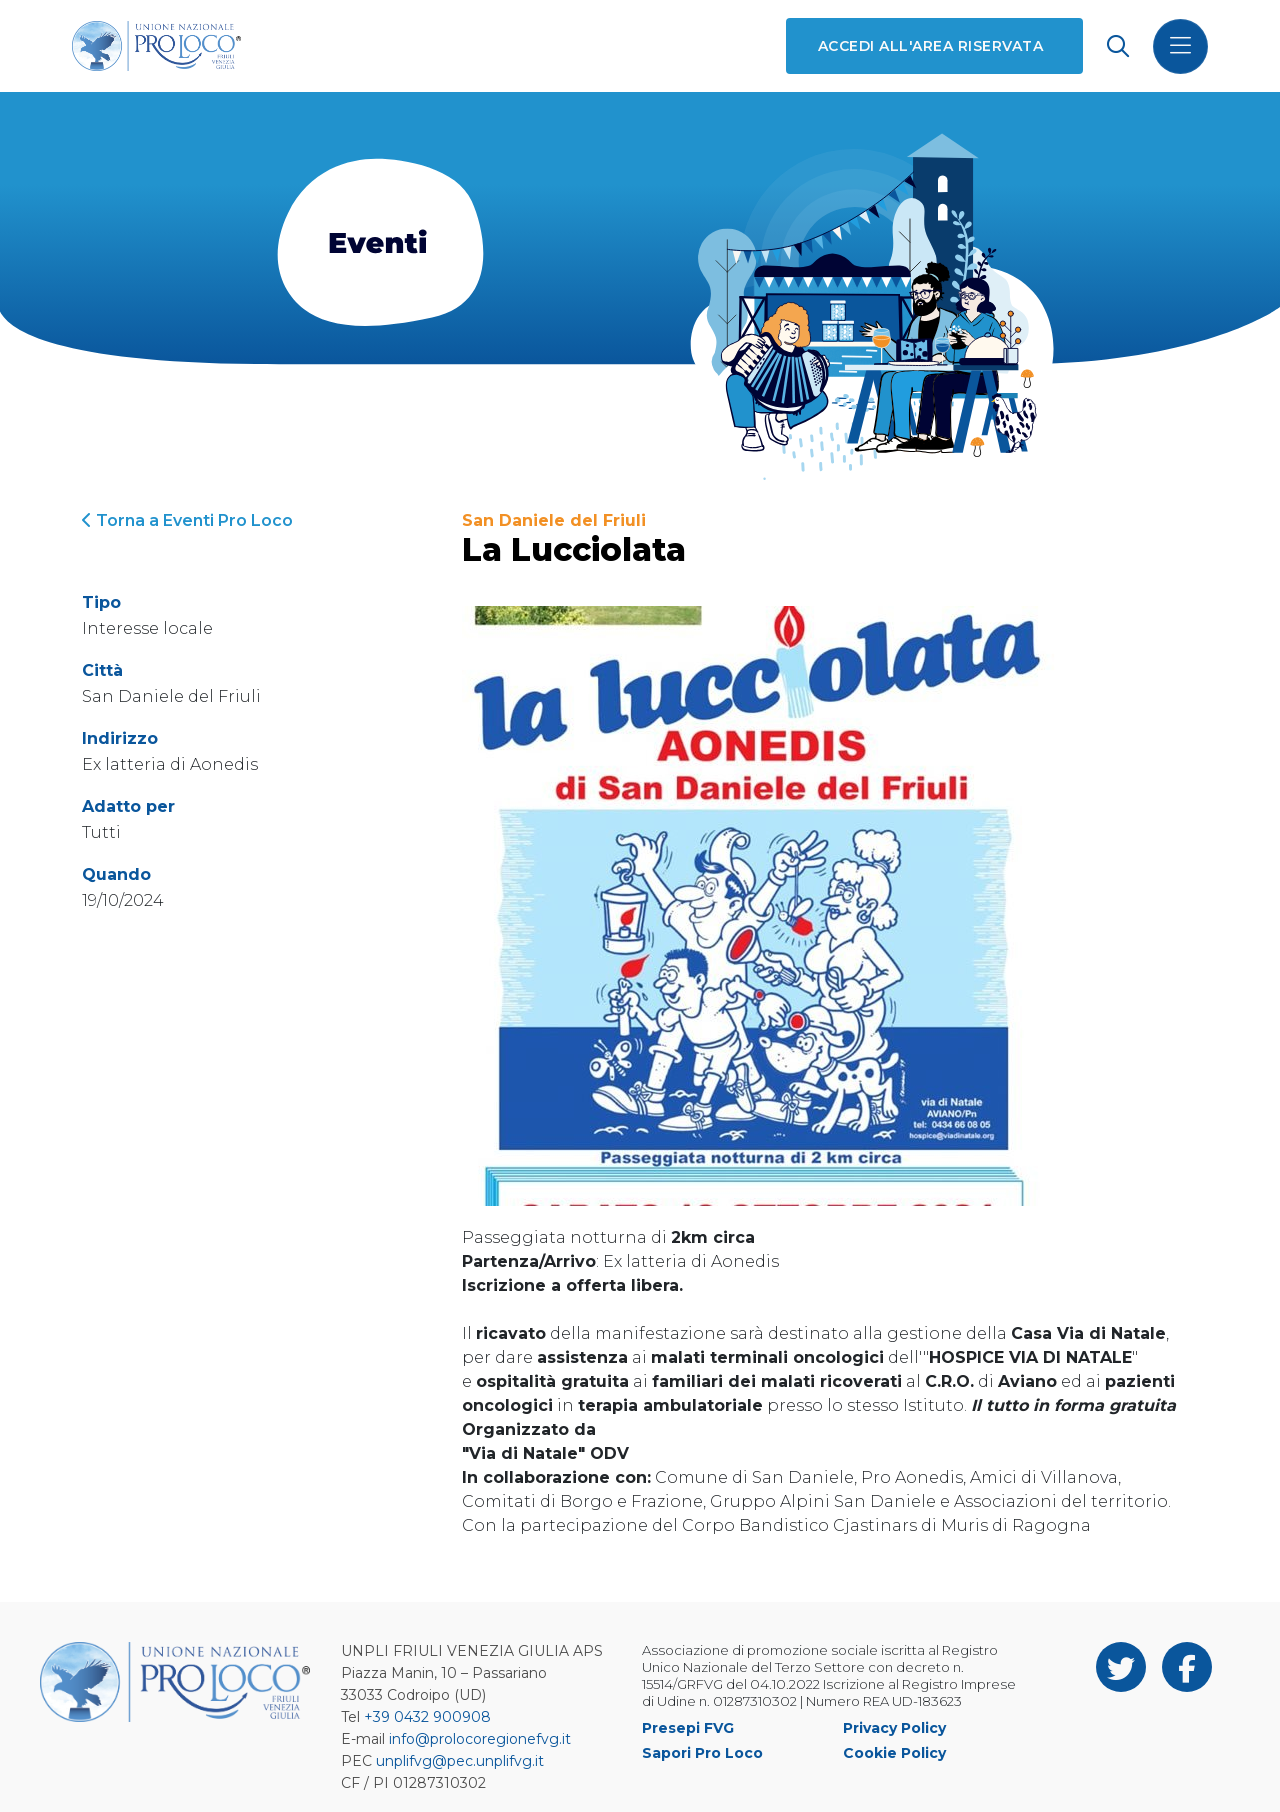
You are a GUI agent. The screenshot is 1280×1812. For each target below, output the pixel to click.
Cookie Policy (894, 1753)
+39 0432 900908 (427, 1717)
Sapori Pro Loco (702, 1753)
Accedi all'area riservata (930, 46)
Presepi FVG (688, 1728)
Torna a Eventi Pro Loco (187, 520)
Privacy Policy (894, 1728)
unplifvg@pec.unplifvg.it (460, 1761)
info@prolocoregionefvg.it (480, 1739)
